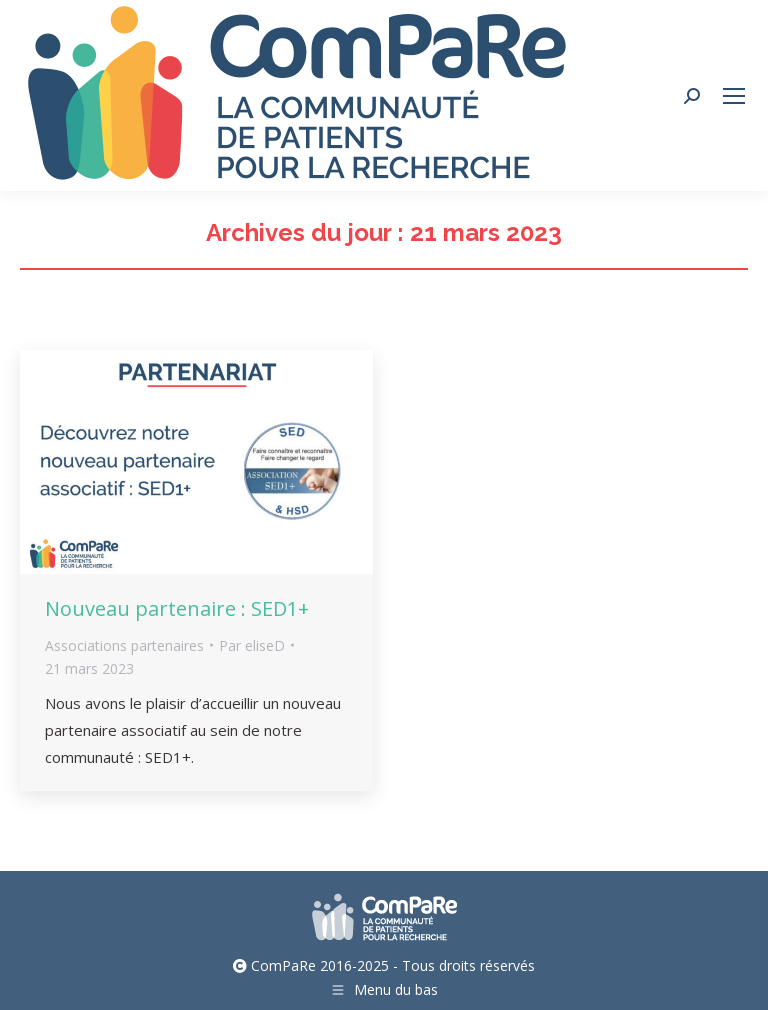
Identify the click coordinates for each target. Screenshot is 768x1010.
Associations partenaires (124, 645)
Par (252, 645)
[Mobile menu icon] (734, 96)
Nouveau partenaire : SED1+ (177, 608)
